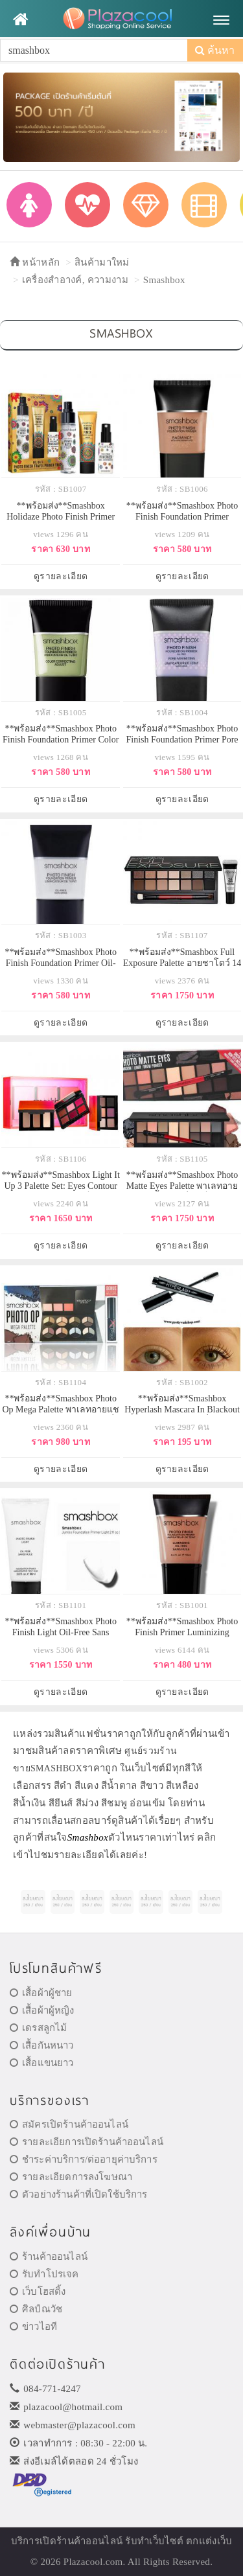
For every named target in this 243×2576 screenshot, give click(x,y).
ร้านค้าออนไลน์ (48, 2256)
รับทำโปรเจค (44, 2274)
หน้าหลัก (35, 262)
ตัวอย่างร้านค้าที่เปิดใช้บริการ (78, 2194)
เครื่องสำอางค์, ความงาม (75, 280)
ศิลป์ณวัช (36, 2309)
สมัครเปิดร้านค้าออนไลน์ (69, 2124)
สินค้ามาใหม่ (102, 262)
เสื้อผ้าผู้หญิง (42, 2010)
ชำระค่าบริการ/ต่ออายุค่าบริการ (83, 2159)
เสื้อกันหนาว (42, 2045)
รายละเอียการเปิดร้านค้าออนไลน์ (86, 2142)
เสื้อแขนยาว (42, 2063)
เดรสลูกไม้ (38, 2028)
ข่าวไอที (33, 2326)
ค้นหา (215, 50)
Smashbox (164, 280)
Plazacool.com (93, 2562)
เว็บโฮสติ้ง (37, 2291)
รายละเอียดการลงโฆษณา (71, 2177)
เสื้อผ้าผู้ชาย (41, 1993)
